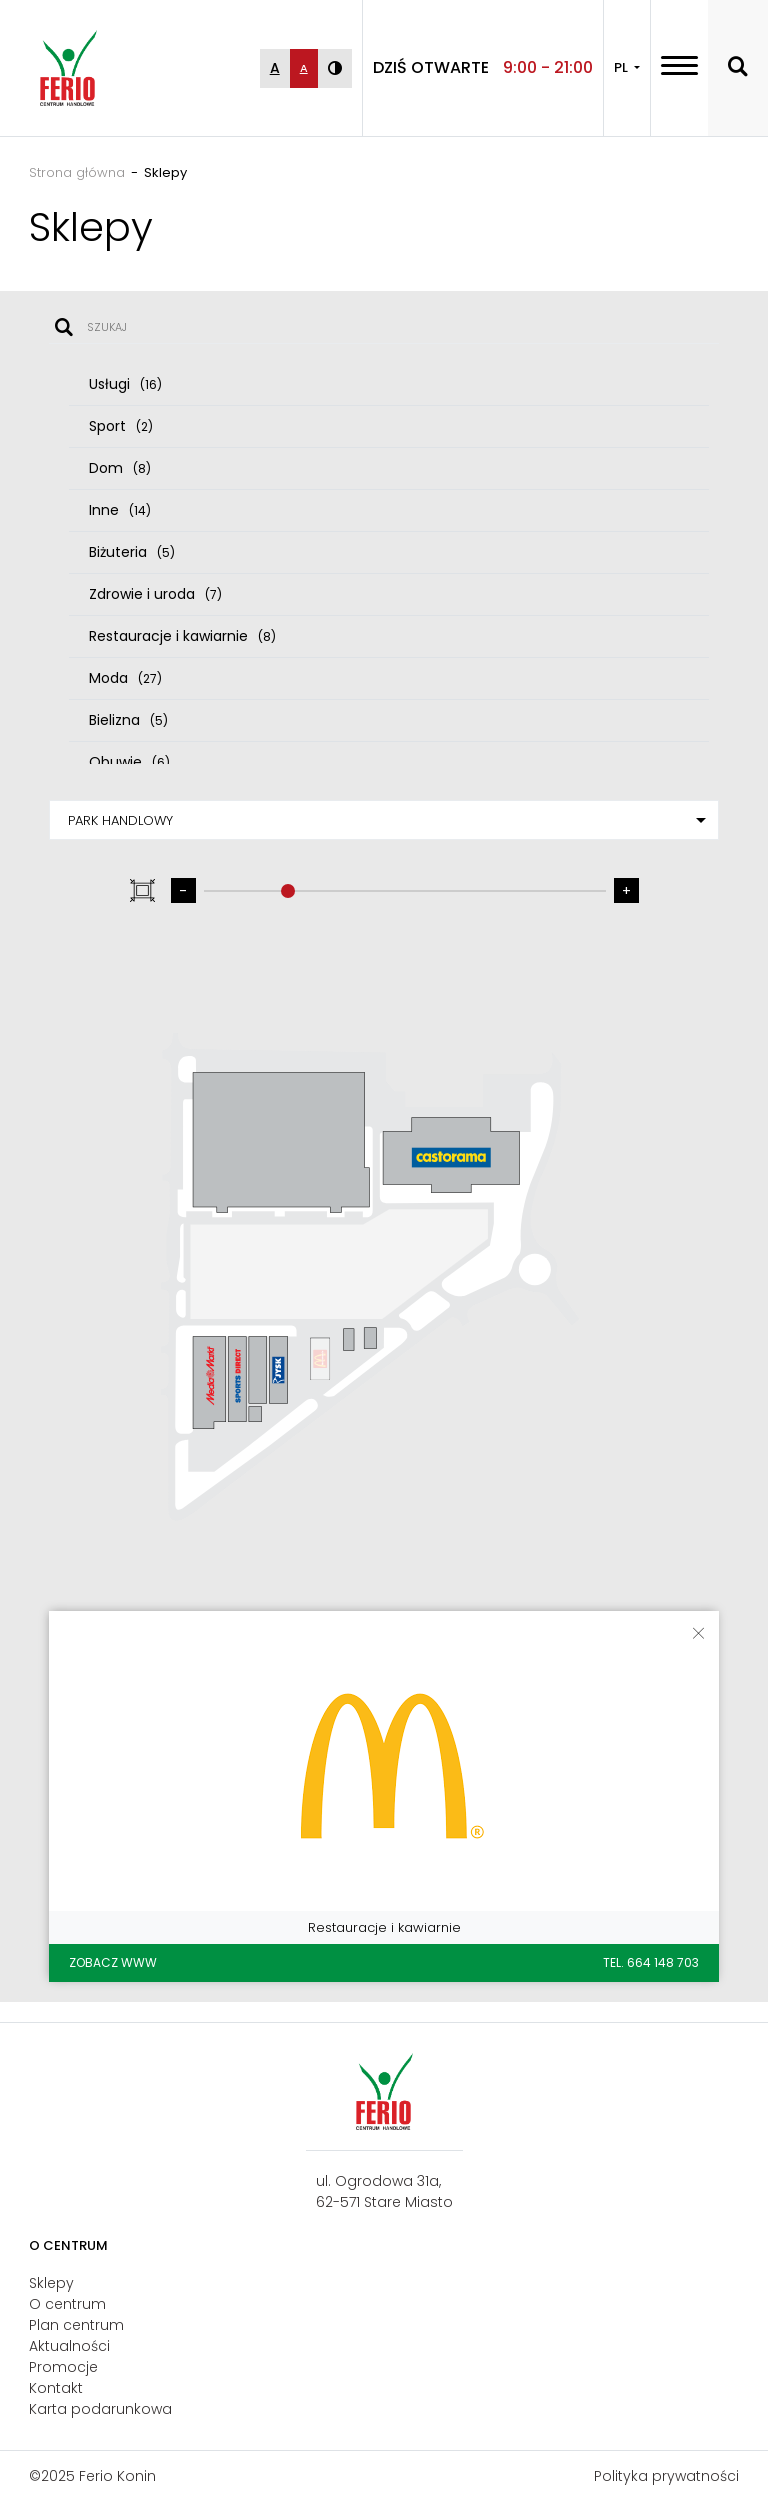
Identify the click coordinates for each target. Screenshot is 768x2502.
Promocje (63, 2367)
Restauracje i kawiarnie (182, 636)
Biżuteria (132, 552)
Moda (125, 678)
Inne (120, 510)
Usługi (125, 384)
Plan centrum (76, 2325)
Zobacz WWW (113, 1962)
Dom (120, 468)
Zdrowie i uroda (155, 594)
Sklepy (51, 2283)
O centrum (67, 2304)
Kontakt (56, 2388)
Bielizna (128, 720)
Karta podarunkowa (100, 2409)
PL (622, 67)
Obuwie (129, 762)
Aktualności (69, 2346)
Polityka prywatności (666, 2476)
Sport (121, 426)
